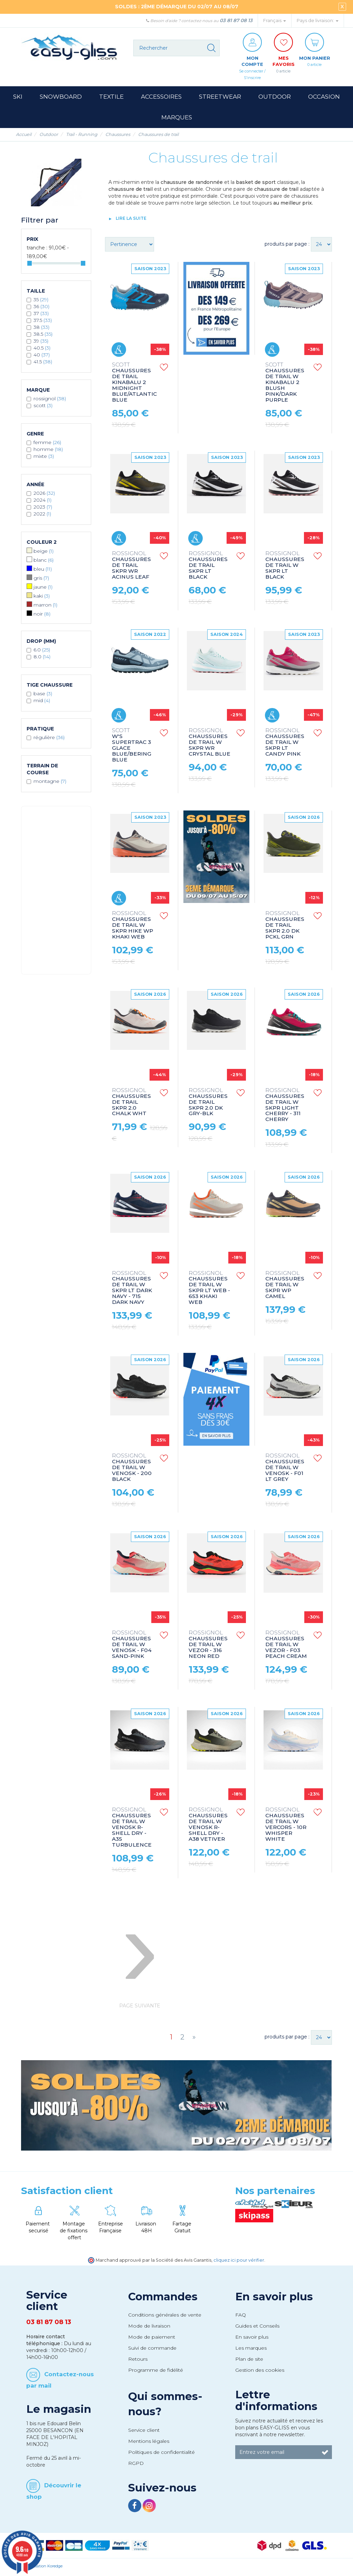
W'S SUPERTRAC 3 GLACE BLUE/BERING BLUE (131, 747)
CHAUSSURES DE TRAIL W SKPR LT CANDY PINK (284, 744)
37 (41, 315)
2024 (42, 502)
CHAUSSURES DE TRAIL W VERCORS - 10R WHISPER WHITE (285, 1826)
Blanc (44, 562)
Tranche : (37, 249)
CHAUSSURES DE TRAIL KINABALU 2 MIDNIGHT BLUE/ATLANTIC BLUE (134, 384)
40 (42, 356)
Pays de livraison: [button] (317, 20)
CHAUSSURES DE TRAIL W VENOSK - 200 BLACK (132, 1469)
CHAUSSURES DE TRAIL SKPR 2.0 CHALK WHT (131, 1104)
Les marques (251, 2350)
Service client (144, 2432)
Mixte (44, 458)
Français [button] (274, 20)
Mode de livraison (149, 2327)
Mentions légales (148, 2443)
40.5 (42, 349)
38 (41, 329)
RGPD (136, 2465)
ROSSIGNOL (50, 400)
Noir (42, 615)
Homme (48, 451)
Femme (47, 444)
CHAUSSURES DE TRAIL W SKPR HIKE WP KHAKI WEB (132, 927)
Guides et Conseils (257, 2327)
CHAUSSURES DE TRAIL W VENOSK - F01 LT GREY (284, 1469)
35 (41, 301)
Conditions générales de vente (164, 2316)
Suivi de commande (152, 2350)
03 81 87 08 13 (236, 20)
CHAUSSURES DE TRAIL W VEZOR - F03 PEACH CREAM (286, 1646)
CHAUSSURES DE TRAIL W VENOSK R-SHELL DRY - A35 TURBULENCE (132, 1829)
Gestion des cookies (259, 2372)
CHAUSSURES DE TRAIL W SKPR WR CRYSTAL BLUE (209, 744)
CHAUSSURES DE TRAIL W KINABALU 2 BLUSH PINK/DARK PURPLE (284, 384)
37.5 (43, 322)
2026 (44, 495)
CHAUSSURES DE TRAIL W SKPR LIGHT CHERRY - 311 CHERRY (284, 1106)
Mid (42, 702)
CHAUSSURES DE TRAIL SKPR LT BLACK (208, 567)
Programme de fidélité (155, 2372)
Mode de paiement (151, 2339)
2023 (43, 508)
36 (41, 308)
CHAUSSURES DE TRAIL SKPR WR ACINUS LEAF (131, 567)
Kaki (42, 597)
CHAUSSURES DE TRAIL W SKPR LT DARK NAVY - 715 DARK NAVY (132, 1289)
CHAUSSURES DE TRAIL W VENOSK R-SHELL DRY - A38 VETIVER (208, 1826)
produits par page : (287, 246)
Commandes (163, 2298)
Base (43, 695)
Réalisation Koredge (44, 2568)
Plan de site (249, 2361)
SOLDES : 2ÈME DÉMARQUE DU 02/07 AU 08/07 (176, 6)
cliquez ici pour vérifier (238, 2261)
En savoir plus (274, 2298)
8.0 (42, 658)
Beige (44, 553)
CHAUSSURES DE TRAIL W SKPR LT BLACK (284, 567)
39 (41, 343)
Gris (41, 580)
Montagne (50, 783)
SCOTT (43, 407)
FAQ (240, 2316)
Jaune (43, 589)
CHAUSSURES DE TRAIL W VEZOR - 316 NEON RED (208, 1646)
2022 (42, 515)
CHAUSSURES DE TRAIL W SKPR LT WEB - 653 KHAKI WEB (209, 1289)
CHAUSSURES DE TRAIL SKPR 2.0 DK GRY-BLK (208, 1104)
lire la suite (131, 220)
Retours (137, 2361)
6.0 (42, 651)
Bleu (43, 571)
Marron (45, 606)
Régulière (49, 739)
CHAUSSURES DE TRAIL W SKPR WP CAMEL (284, 1286)
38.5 (43, 336)
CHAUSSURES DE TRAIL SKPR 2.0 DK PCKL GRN (284, 927)
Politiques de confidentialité (161, 2454)
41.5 (43, 363)
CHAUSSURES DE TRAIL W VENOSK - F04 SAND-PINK (132, 1646)
